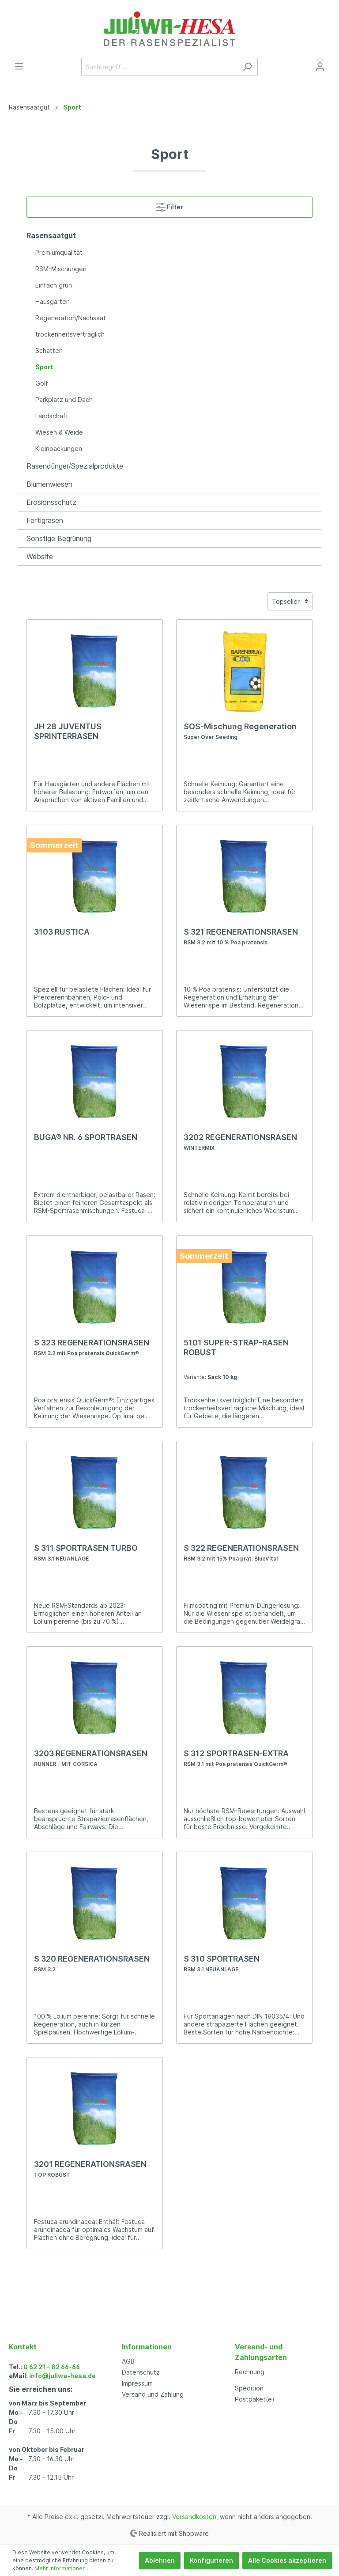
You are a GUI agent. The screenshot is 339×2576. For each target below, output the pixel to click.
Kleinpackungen (58, 448)
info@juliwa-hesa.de (62, 2375)
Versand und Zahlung (153, 2394)
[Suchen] (247, 67)
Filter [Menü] (169, 205)
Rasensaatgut (51, 235)
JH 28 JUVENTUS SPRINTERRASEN (68, 731)
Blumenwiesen (49, 484)
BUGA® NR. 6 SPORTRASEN (85, 1137)
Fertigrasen (44, 520)
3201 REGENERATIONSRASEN (90, 2168)
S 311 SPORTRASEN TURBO (86, 1552)
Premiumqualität (59, 252)
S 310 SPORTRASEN (222, 1963)
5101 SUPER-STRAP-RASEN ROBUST (236, 1347)
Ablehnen (160, 2560)
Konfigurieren (211, 2560)
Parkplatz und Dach (64, 399)
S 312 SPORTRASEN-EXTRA (236, 1758)
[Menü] (19, 66)
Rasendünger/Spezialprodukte (74, 466)
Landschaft (51, 416)
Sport (44, 367)
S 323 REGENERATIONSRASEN (91, 1347)
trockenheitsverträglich (70, 334)
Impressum (137, 2383)
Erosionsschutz (51, 502)
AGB (128, 2361)
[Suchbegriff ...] (159, 67)
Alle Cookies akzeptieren (287, 2560)
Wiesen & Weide (59, 432)
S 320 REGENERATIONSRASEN (92, 1963)
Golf (41, 383)
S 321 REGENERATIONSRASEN (241, 936)
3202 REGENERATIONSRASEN (240, 1142)
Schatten (49, 350)
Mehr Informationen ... (62, 2568)
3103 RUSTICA (62, 931)
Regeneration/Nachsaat (70, 318)
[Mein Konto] (320, 66)
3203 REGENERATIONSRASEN (90, 1758)
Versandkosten (194, 2516)
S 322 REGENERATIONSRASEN (241, 1552)
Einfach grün (53, 285)
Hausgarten (52, 301)
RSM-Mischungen (61, 269)
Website (39, 556)
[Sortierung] (290, 601)
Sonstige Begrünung (58, 538)
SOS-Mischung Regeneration (240, 731)
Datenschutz (141, 2372)
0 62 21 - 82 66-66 (51, 2367)
